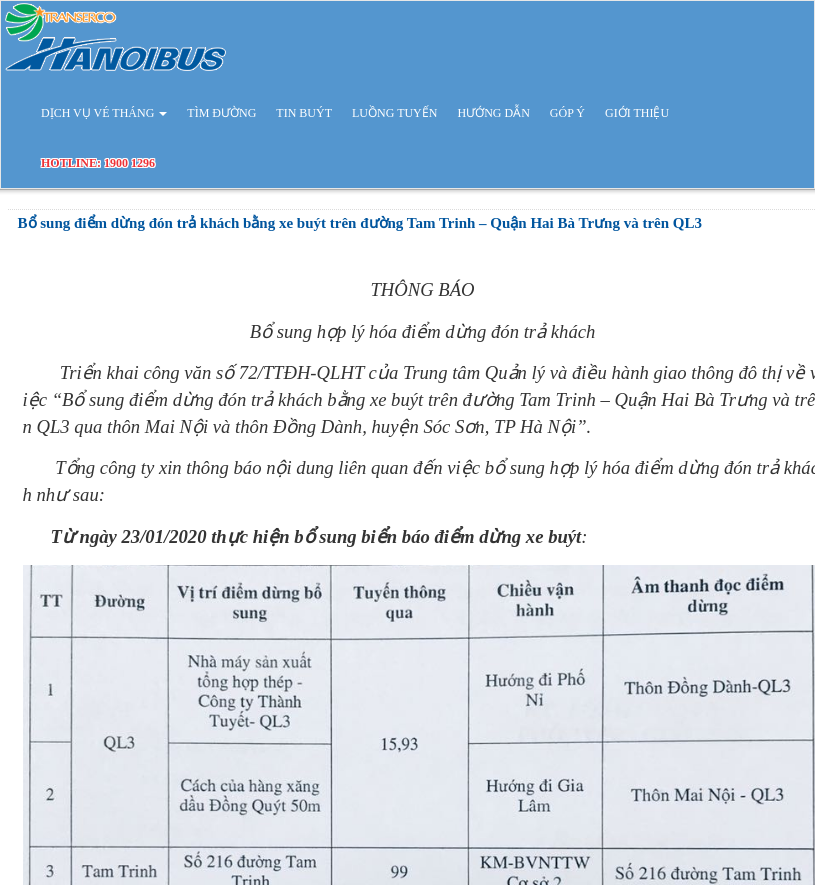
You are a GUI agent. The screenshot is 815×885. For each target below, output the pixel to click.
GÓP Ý (567, 113)
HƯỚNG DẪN (493, 113)
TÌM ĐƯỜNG (221, 113)
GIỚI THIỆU (637, 113)
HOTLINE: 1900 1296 (98, 163)
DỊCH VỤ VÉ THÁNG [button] (104, 113)
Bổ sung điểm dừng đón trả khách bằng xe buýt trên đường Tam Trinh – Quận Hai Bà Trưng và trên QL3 (360, 223)
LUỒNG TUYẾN (394, 113)
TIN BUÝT (304, 113)
